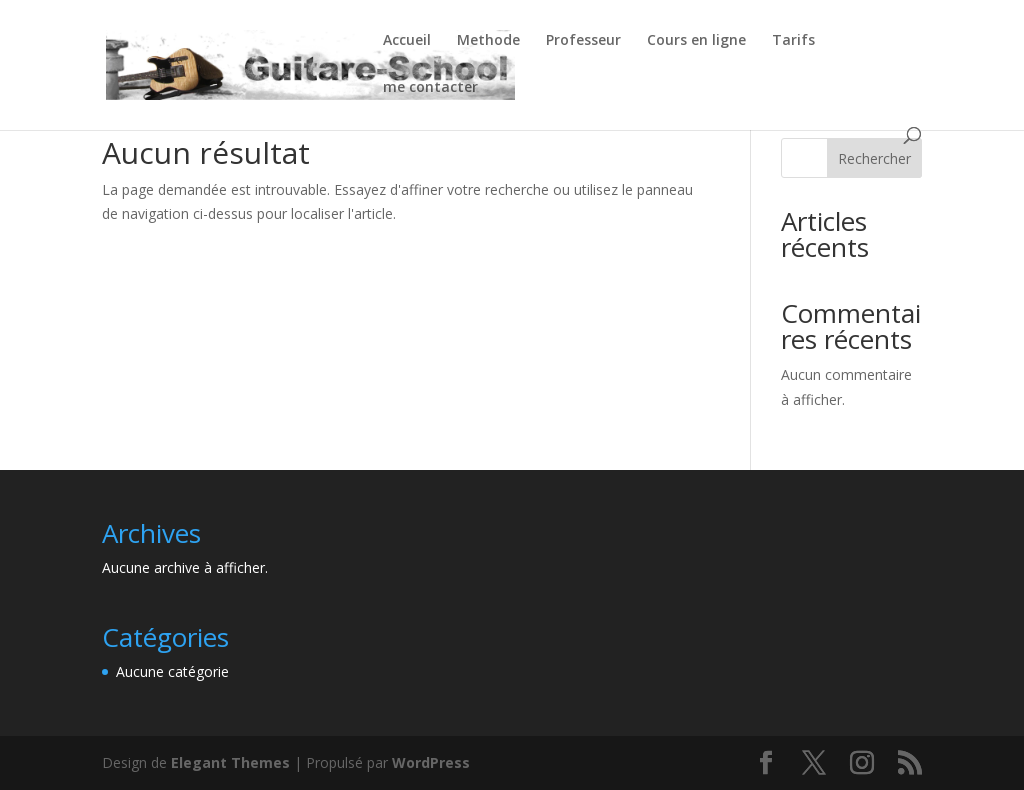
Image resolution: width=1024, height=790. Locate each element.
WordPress (431, 762)
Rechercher (874, 158)
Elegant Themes (230, 762)
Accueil (407, 41)
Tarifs (793, 41)
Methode (488, 41)
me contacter (430, 88)
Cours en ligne (696, 41)
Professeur (583, 41)
